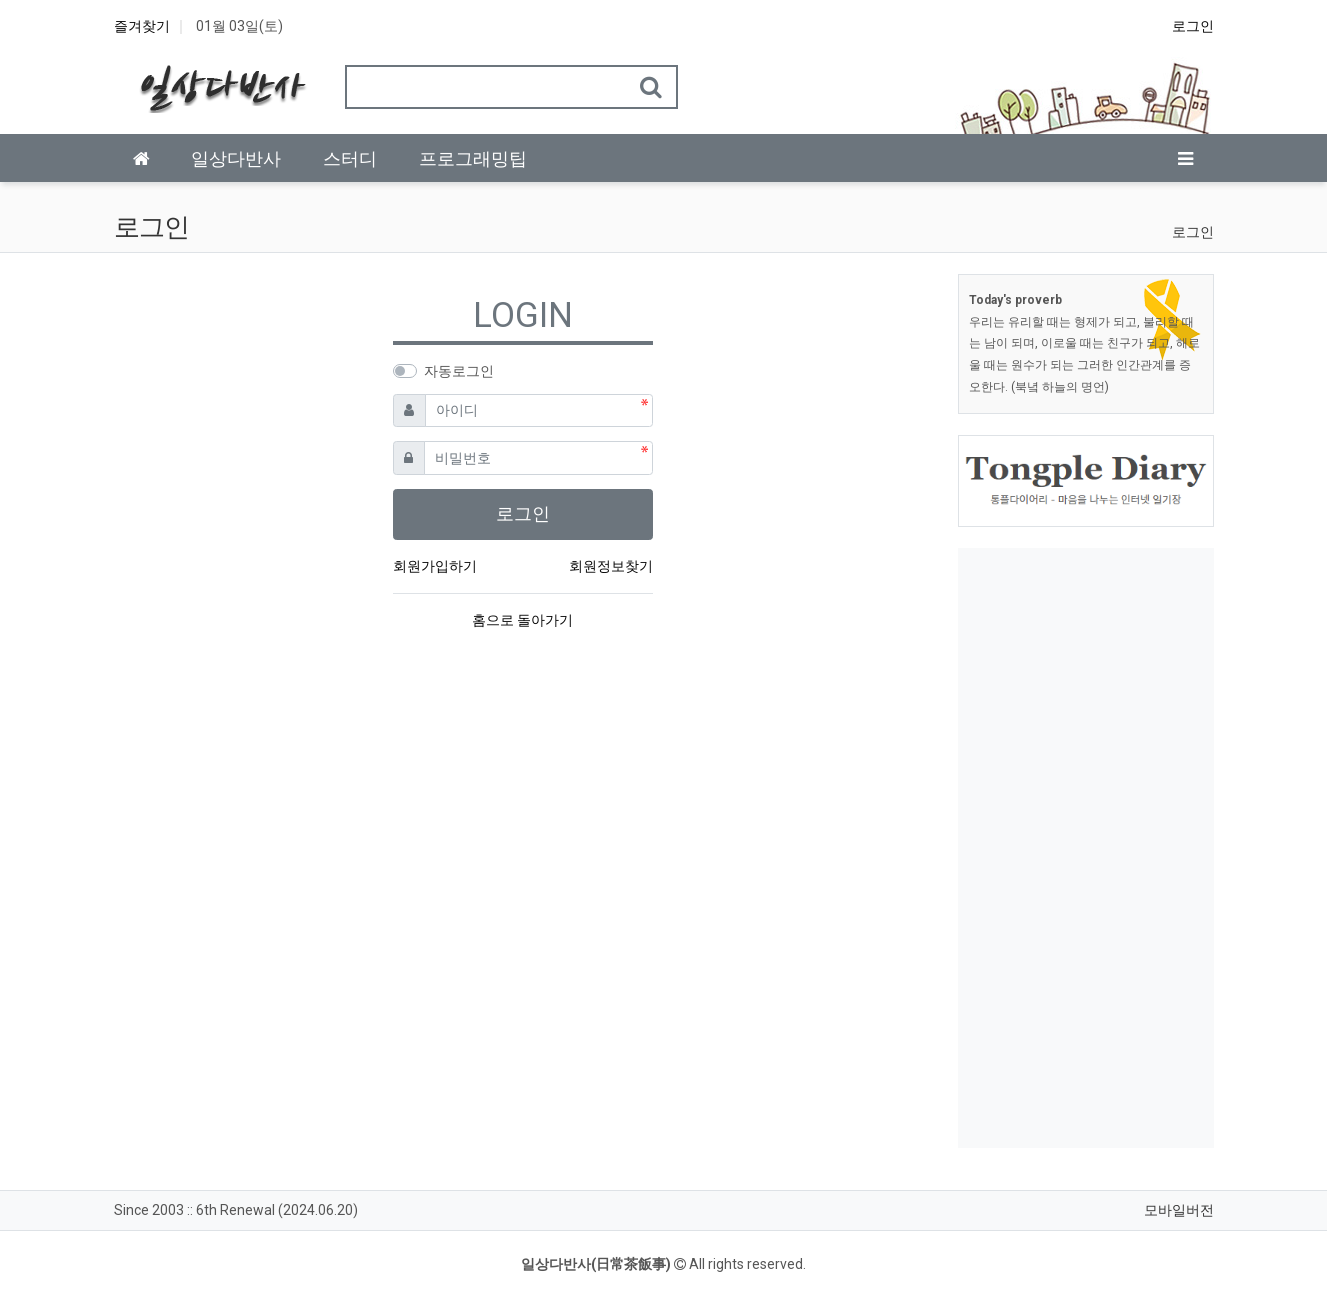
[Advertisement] (1086, 848)
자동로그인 (459, 371)
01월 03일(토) (239, 26)
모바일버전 (1179, 1210)
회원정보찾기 (611, 566)
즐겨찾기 (142, 26)
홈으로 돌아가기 (522, 620)
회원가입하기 (435, 566)
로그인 (1193, 26)
